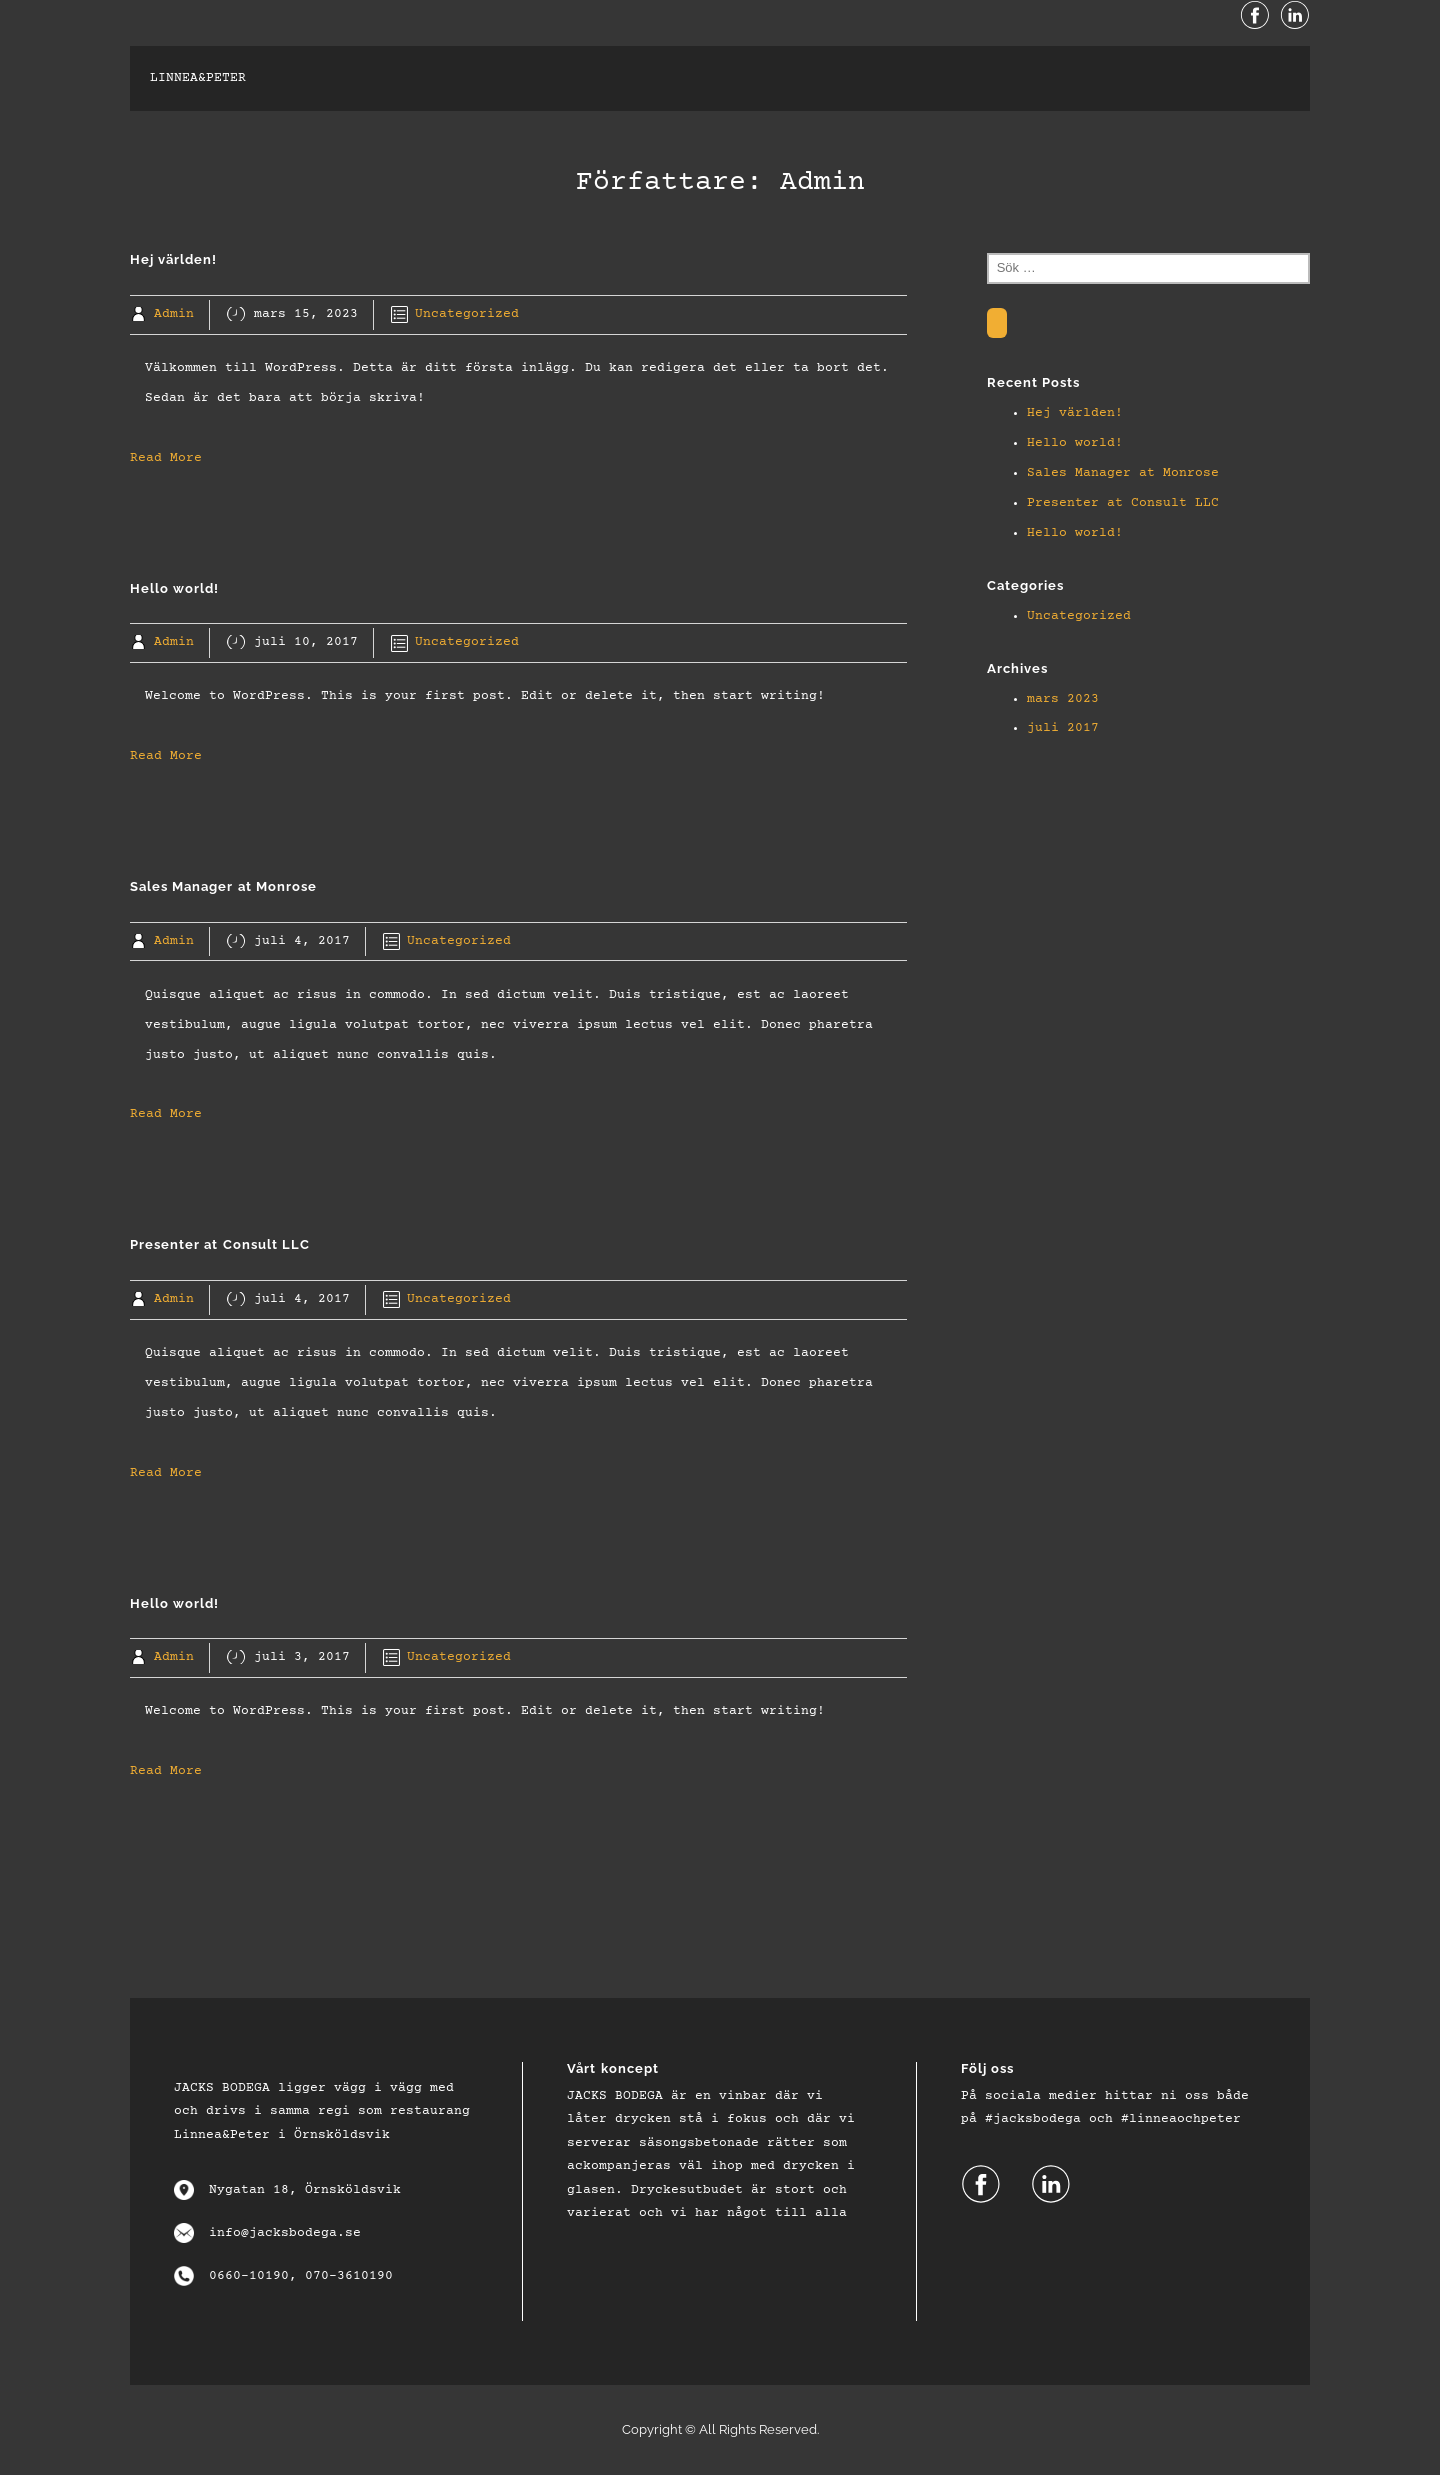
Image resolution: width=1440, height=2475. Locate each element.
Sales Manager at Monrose (1123, 473)
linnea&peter (198, 78)
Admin (174, 314)
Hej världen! (1075, 413)
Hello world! (1075, 443)
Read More (166, 458)
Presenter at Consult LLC (1123, 503)
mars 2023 (1063, 699)
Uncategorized (467, 314)
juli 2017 (1063, 728)
